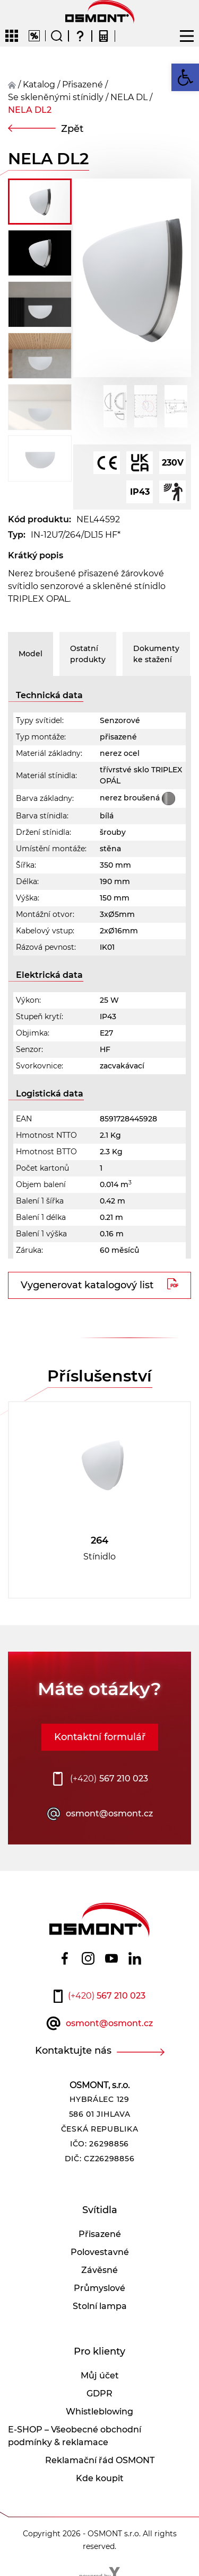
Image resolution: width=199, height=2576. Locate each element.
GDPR (99, 2393)
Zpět (72, 129)
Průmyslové (99, 2288)
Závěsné (99, 2270)
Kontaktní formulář (99, 1737)
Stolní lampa (100, 2306)
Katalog (39, 84)
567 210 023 (109, 1778)
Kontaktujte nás (73, 2050)
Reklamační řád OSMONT (99, 2460)
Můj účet (100, 2375)
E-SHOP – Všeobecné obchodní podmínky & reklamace (74, 2436)
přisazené (82, 84)
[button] (185, 77)
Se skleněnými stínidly (55, 97)
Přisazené (100, 2234)
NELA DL (129, 97)
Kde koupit (100, 2478)
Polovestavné (100, 2252)
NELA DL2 (29, 110)
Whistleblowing (99, 2411)
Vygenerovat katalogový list (87, 1285)
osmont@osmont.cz (109, 1813)
